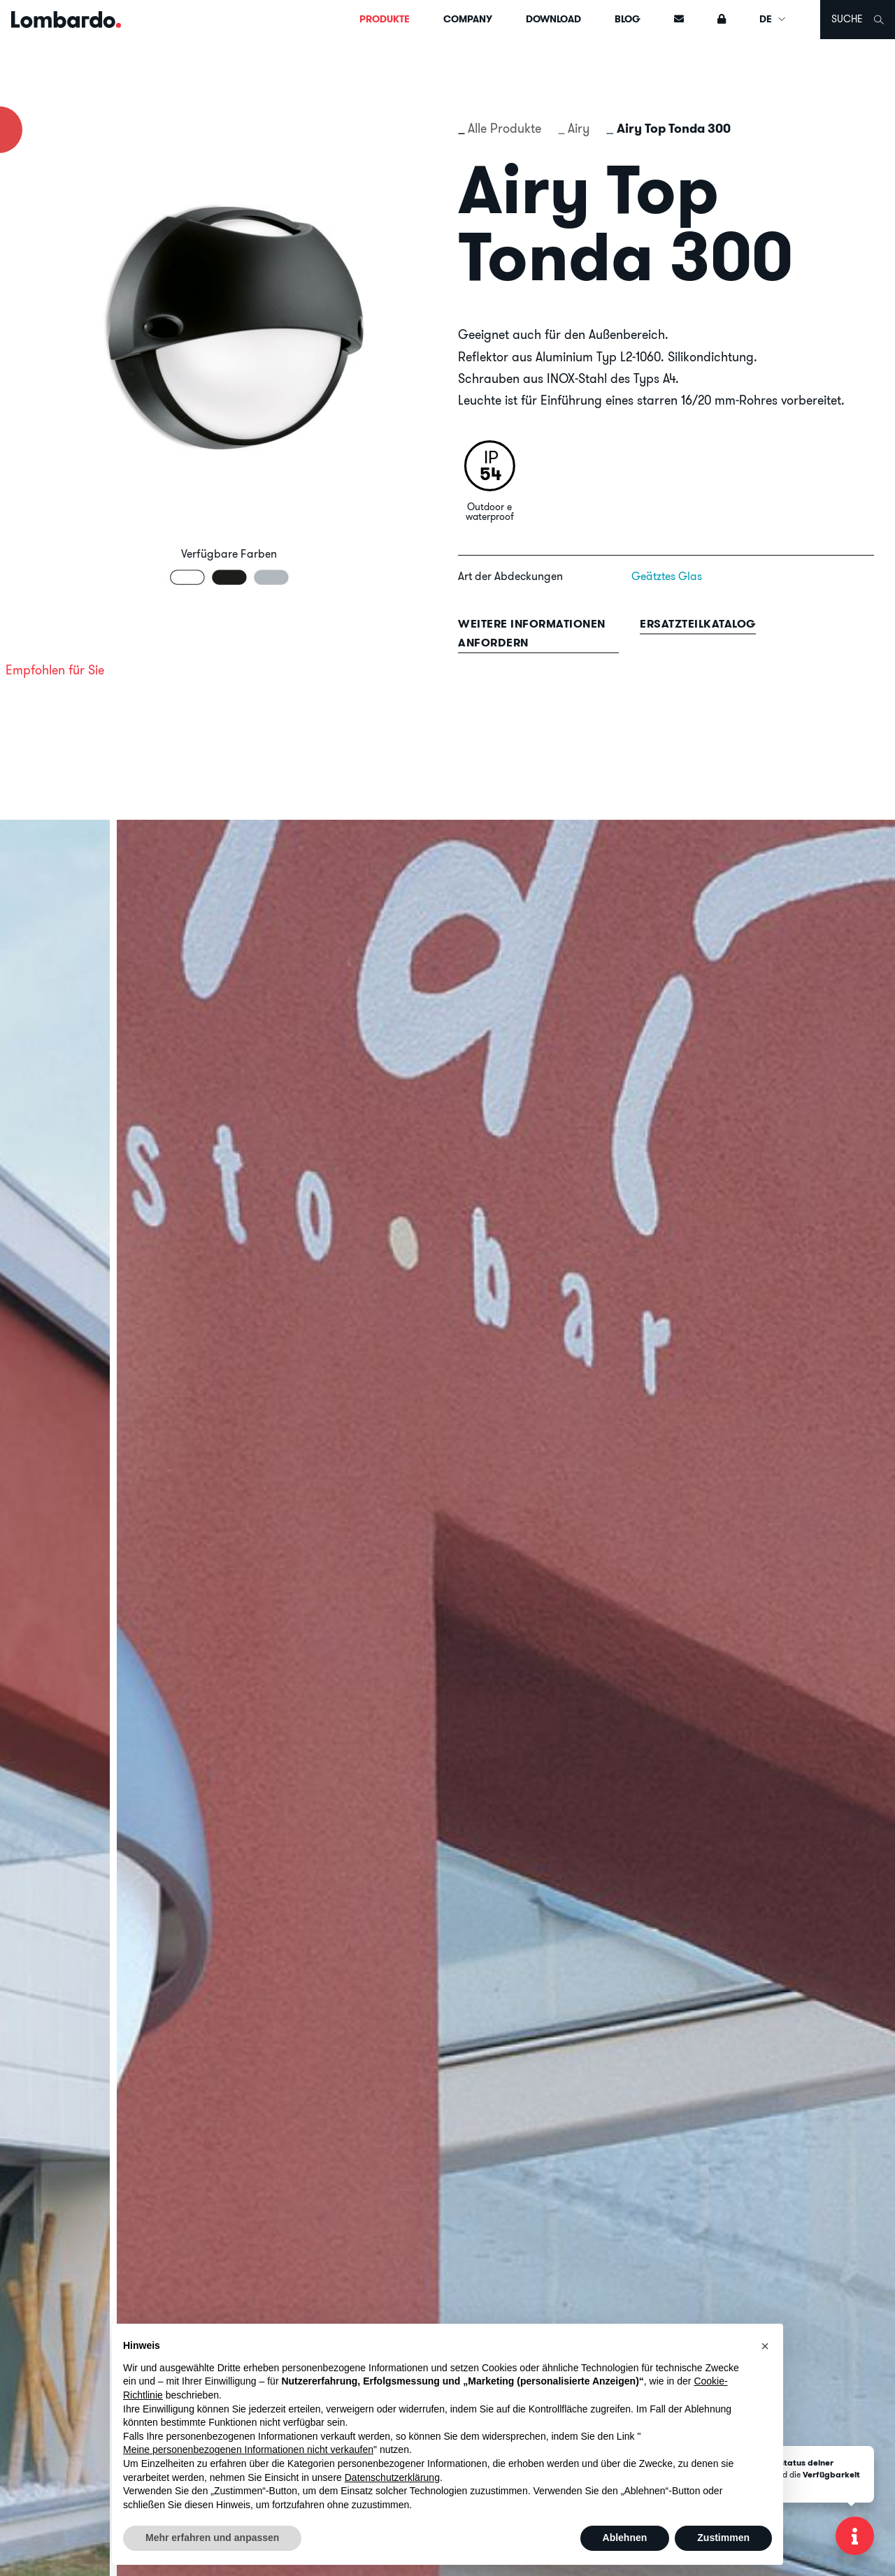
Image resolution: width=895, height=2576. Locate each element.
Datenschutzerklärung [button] (392, 2477)
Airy (578, 128)
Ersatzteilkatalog (698, 623)
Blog (627, 19)
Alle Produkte (504, 128)
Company (467, 19)
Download (553, 19)
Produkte (384, 19)
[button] (765, 2346)
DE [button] (773, 19)
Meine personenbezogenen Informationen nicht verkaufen (248, 2449)
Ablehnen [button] (625, 2537)
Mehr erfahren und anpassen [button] (212, 2537)
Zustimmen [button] (723, 2537)
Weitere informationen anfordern (532, 633)
